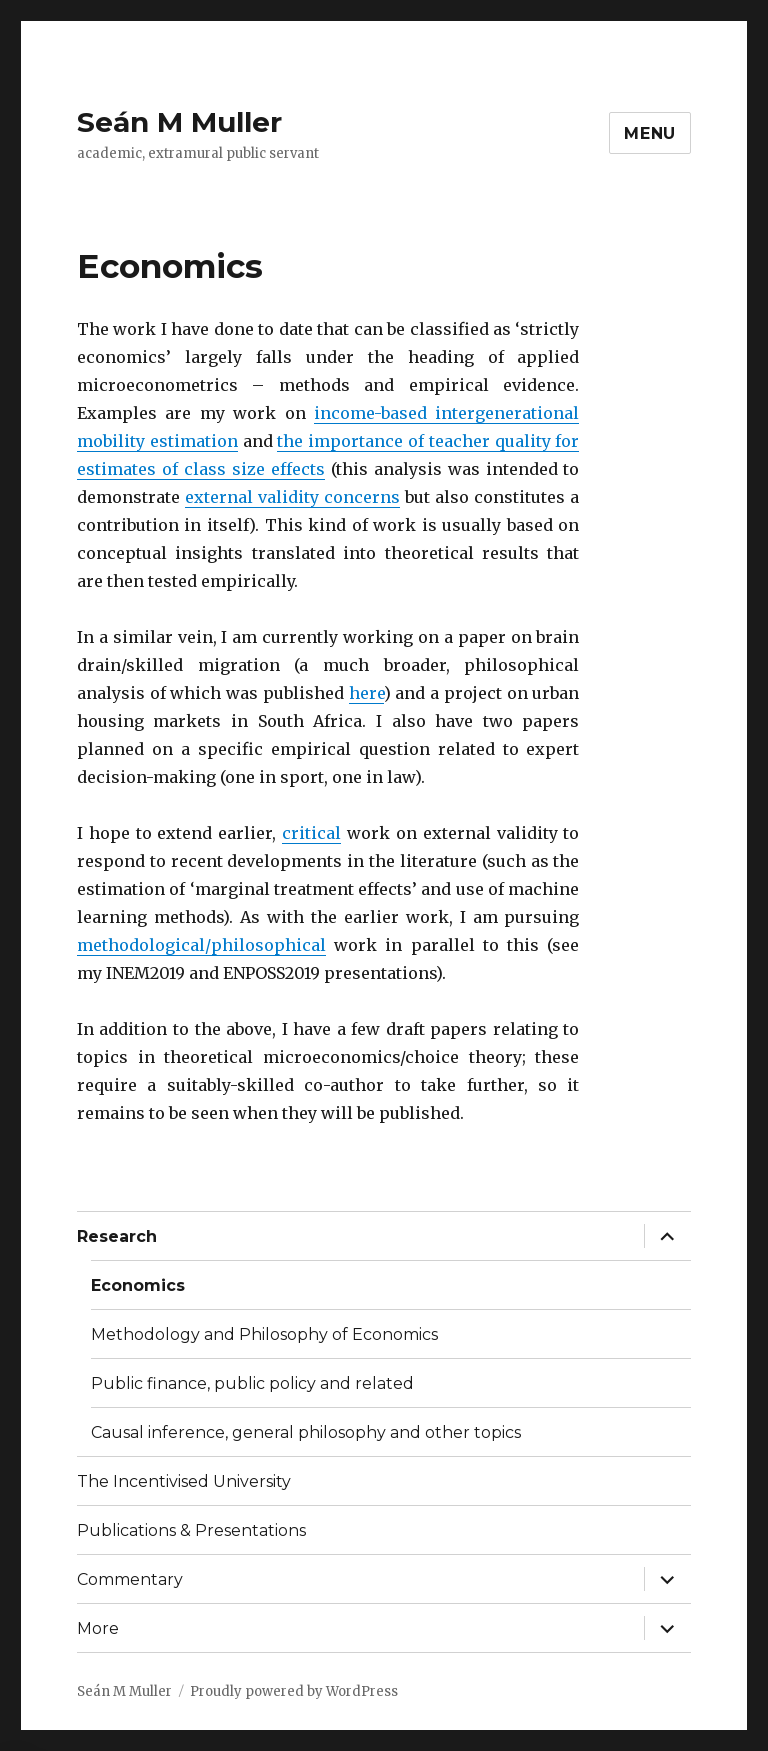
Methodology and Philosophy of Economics (264, 1334)
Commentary (130, 1579)
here (366, 693)
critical (311, 833)
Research (117, 1236)
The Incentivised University (184, 1481)
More (98, 1628)
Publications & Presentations (191, 1530)
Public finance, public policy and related (252, 1383)
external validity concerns (292, 497)
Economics (138, 1285)
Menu (650, 133)
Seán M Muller (179, 122)
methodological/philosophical (201, 945)
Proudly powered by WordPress (294, 1691)
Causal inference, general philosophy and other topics (306, 1432)
